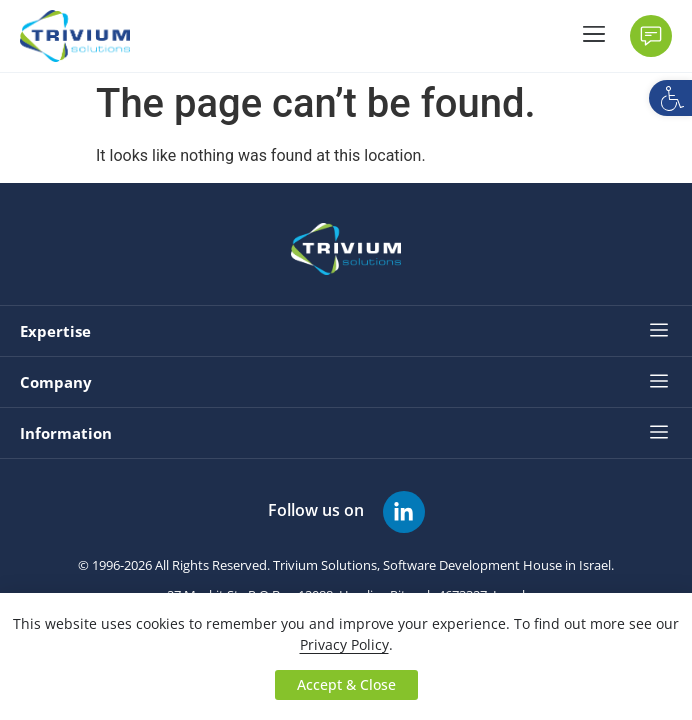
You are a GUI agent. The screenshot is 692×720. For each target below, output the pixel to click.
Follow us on (316, 510)
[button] (670, 98)
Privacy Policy (344, 644)
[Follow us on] (404, 512)
